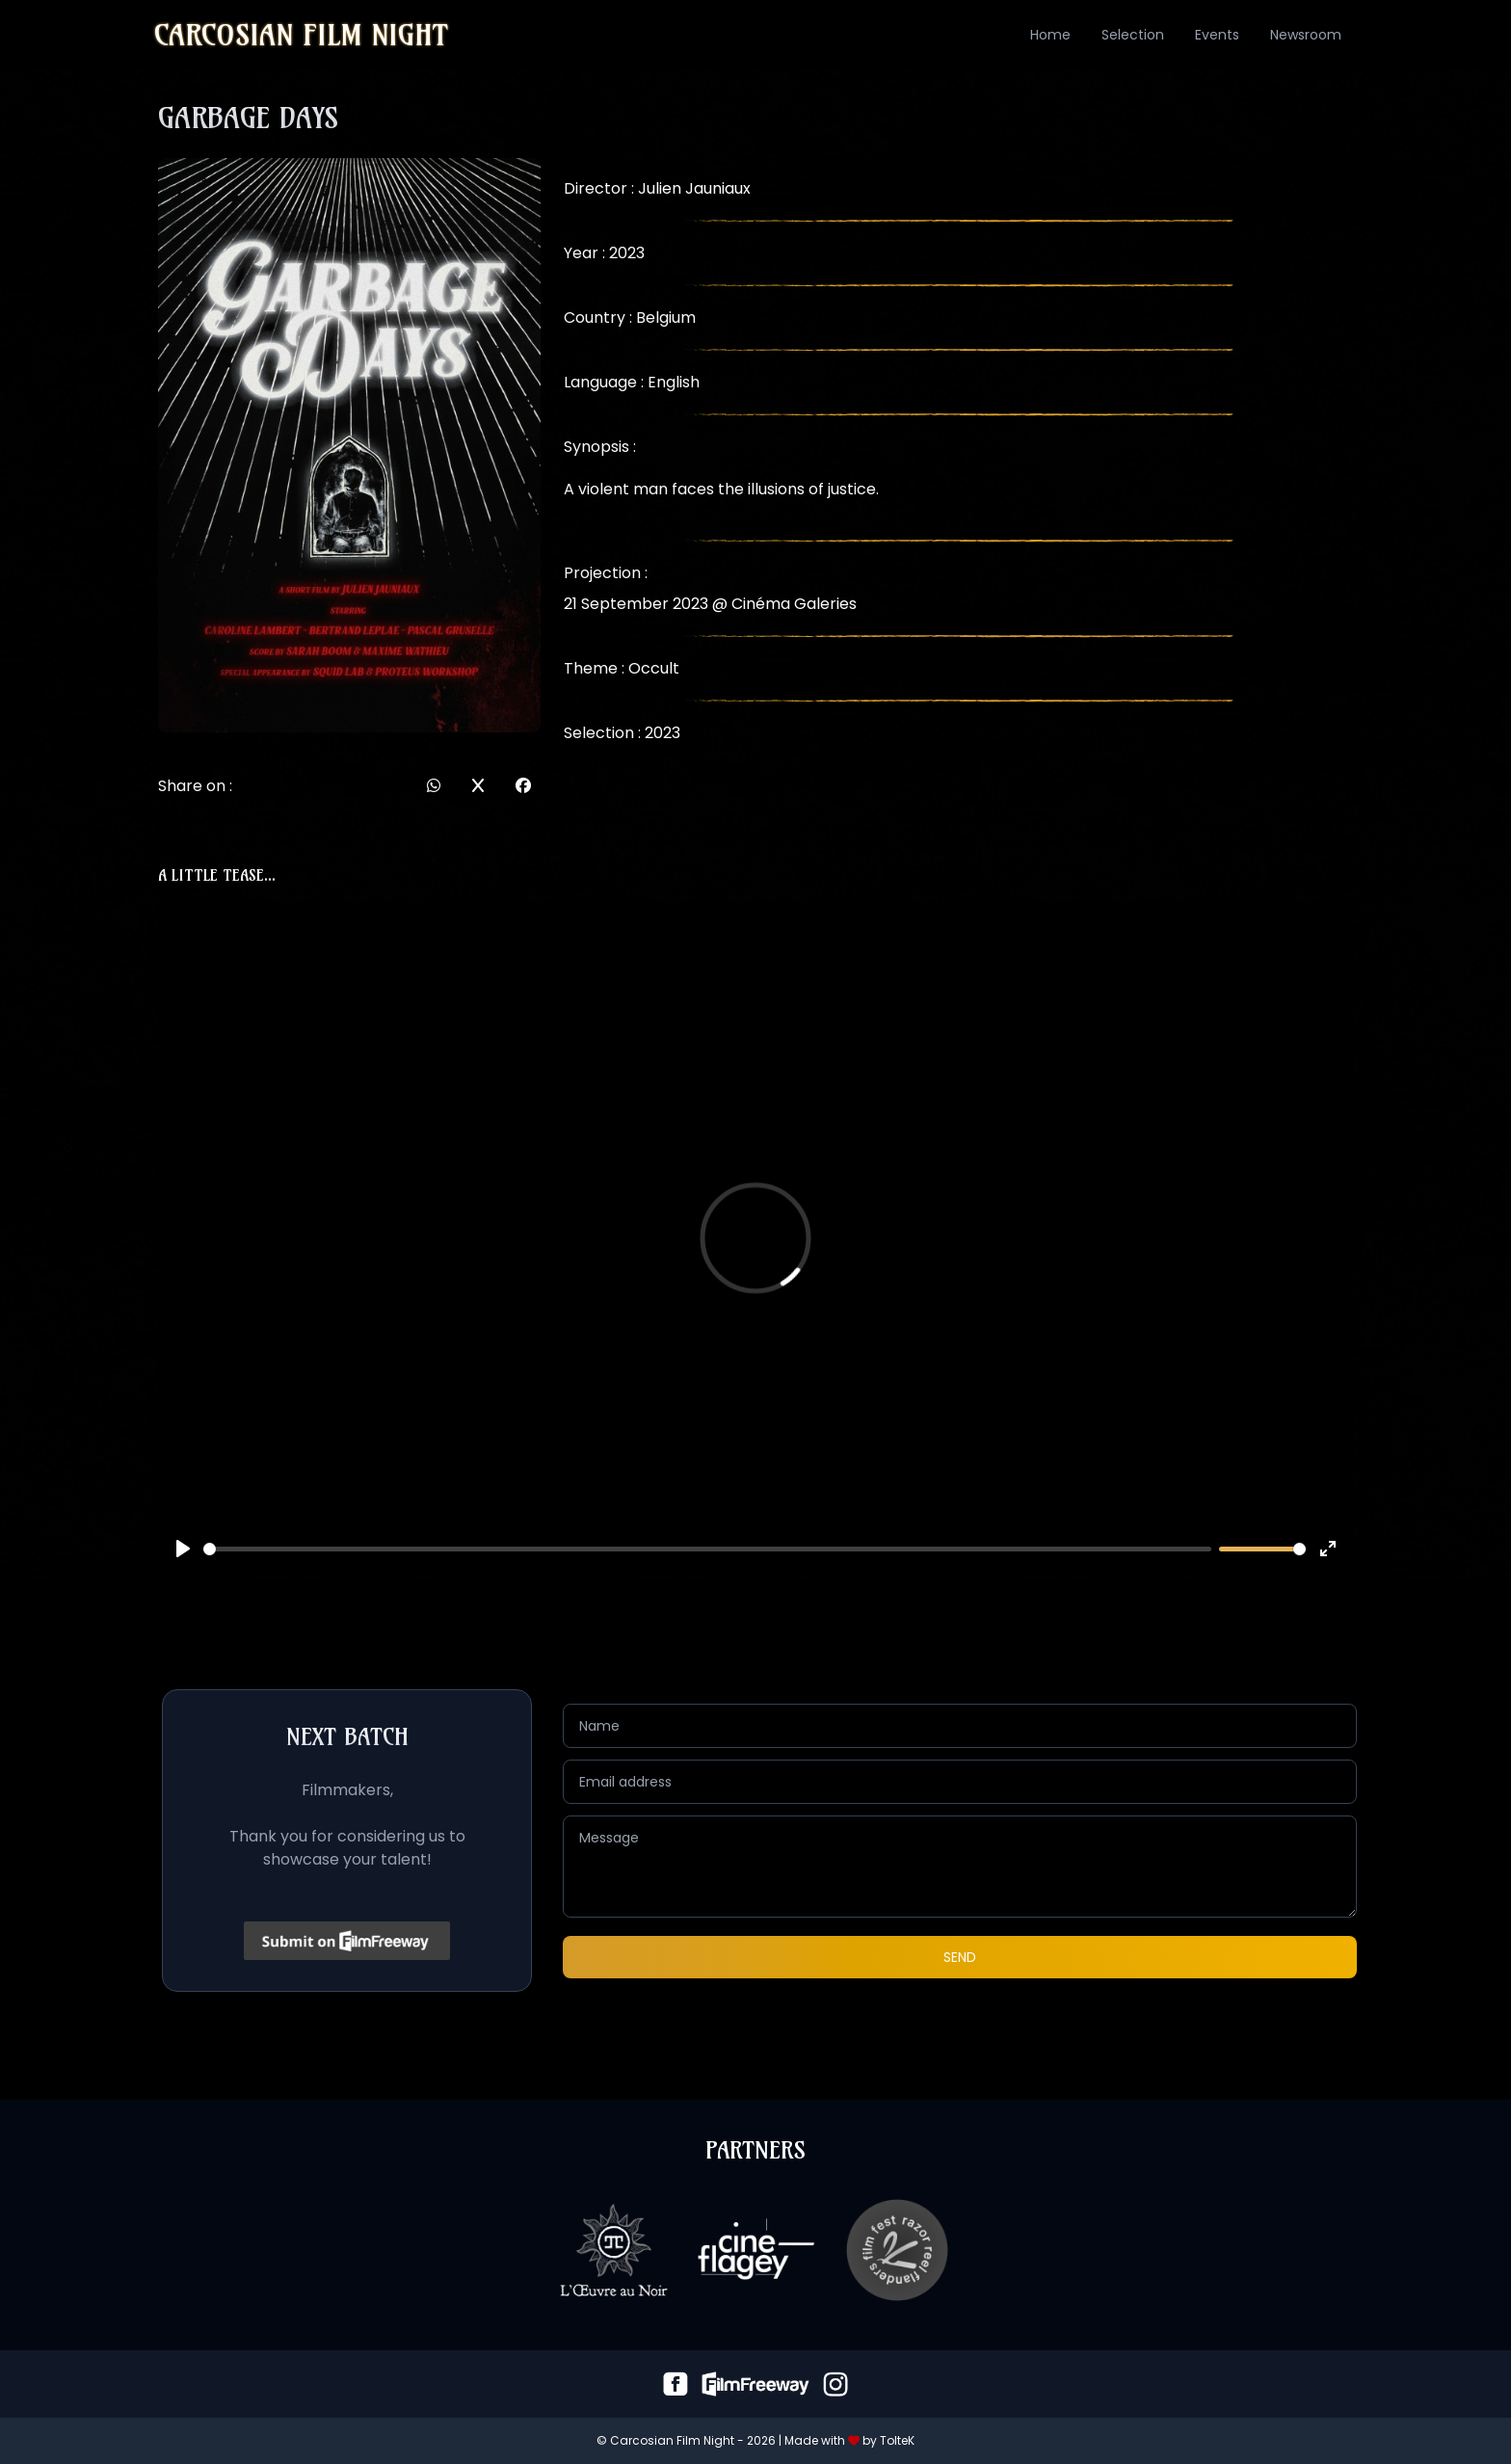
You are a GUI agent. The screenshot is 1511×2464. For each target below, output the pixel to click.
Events (1217, 34)
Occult (653, 668)
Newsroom (1305, 34)
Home (1050, 34)
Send (959, 1957)
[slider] (707, 1549)
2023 (662, 733)
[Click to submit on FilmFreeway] (347, 1940)
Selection (1132, 34)
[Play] (183, 1548)
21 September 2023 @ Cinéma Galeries (710, 604)
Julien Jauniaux (694, 188)
